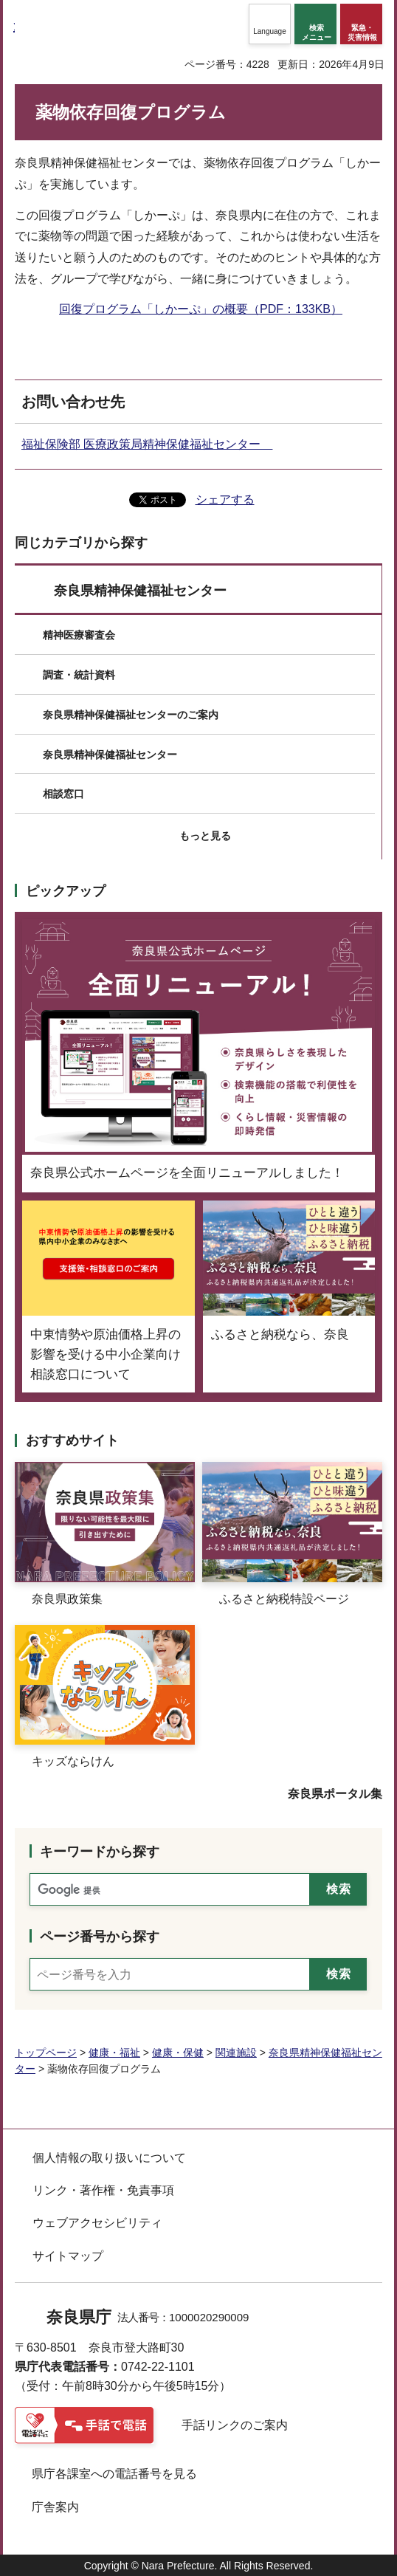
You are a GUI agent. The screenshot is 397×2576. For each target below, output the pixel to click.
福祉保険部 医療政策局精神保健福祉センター (146, 444)
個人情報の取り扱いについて (109, 2157)
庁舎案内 (55, 2507)
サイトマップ (67, 2256)
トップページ (46, 2052)
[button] (270, 24)
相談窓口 (63, 794)
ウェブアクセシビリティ (97, 2222)
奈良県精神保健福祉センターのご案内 (130, 715)
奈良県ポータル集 (335, 1793)
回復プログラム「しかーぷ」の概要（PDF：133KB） (200, 309)
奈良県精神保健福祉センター (140, 590)
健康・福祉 (114, 2052)
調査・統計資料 (79, 675)
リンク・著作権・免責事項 (103, 2190)
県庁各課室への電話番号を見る (114, 2473)
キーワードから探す (99, 1851)
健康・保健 (178, 2052)
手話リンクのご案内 (235, 2425)
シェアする (225, 499)
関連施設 (236, 2052)
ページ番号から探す (99, 1936)
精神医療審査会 (79, 635)
